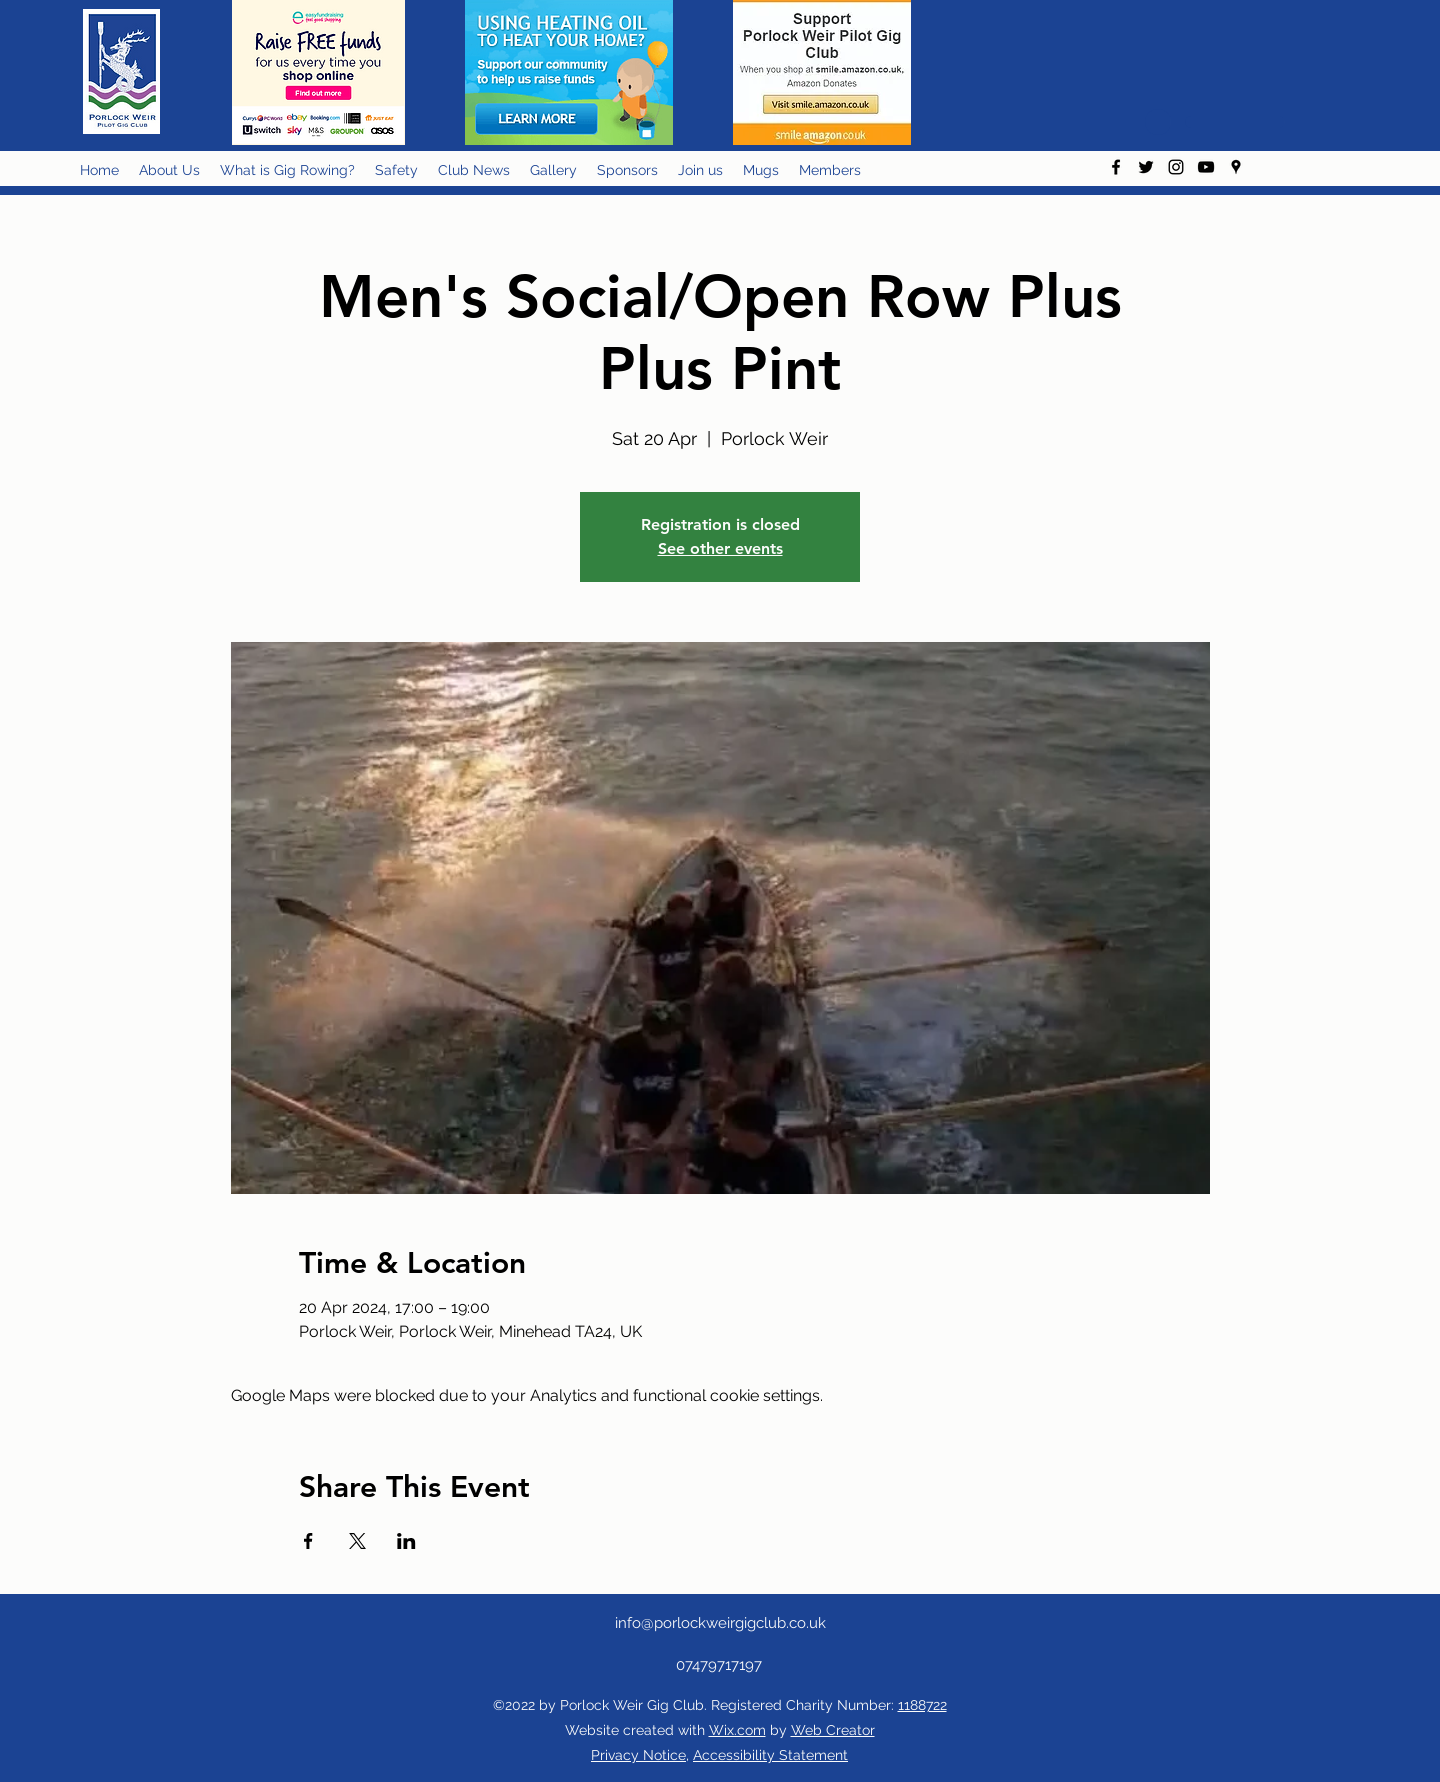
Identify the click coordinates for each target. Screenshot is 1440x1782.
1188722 (922, 1705)
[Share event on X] (357, 1541)
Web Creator (833, 1730)
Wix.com (737, 1730)
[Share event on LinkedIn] (406, 1541)
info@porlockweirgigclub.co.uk (720, 1623)
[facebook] (1116, 167)
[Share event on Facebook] (308, 1541)
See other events (720, 548)
